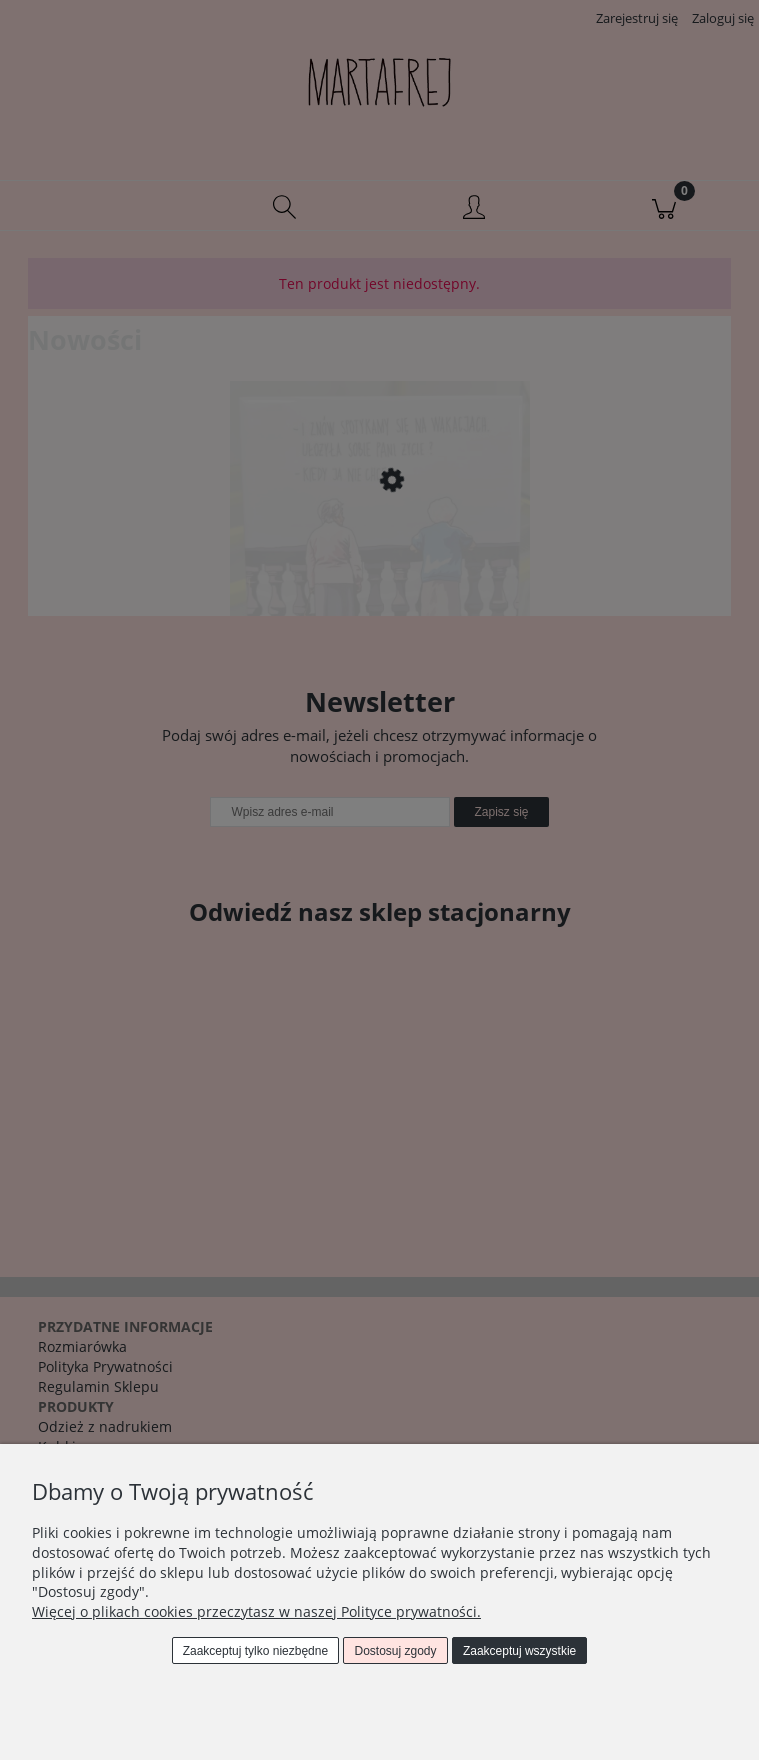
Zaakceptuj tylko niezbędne (255, 1651)
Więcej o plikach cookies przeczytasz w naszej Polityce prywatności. (256, 1611)
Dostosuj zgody (396, 1651)
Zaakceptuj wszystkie (519, 1651)
